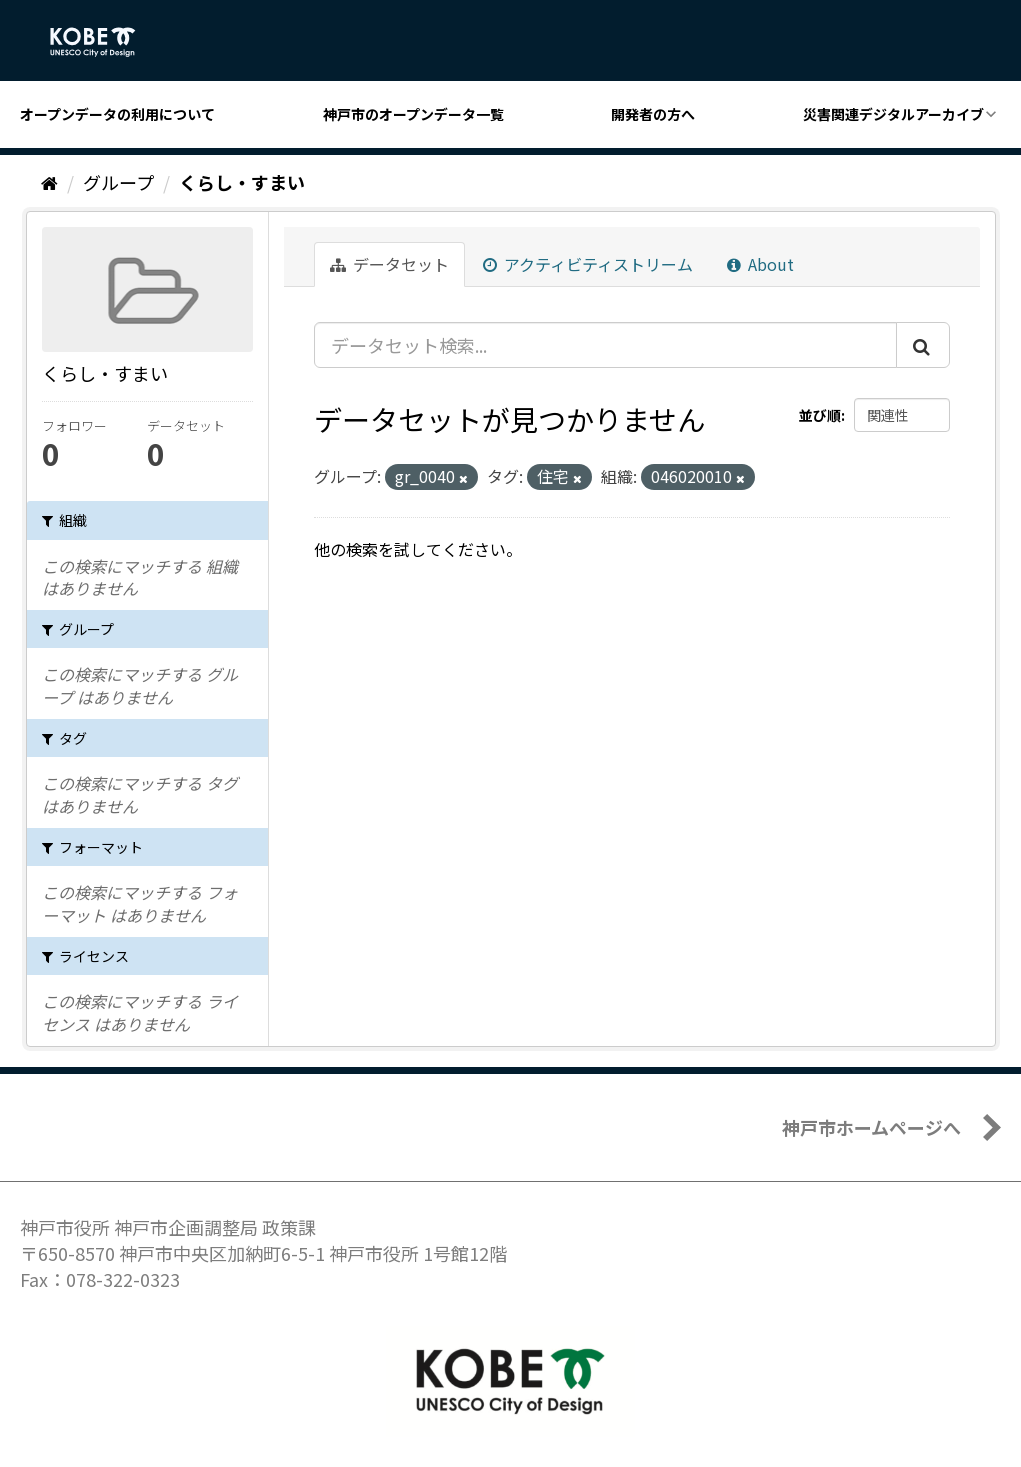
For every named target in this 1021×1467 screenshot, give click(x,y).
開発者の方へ (653, 114)
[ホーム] (49, 182)
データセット (389, 264)
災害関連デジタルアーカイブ (893, 114)
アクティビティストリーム (588, 264)
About (760, 264)
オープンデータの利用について (117, 114)
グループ (118, 182)
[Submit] (923, 345)
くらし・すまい (242, 182)
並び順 (820, 415)
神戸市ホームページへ (871, 1127)
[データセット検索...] (605, 345)
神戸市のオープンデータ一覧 (413, 114)
